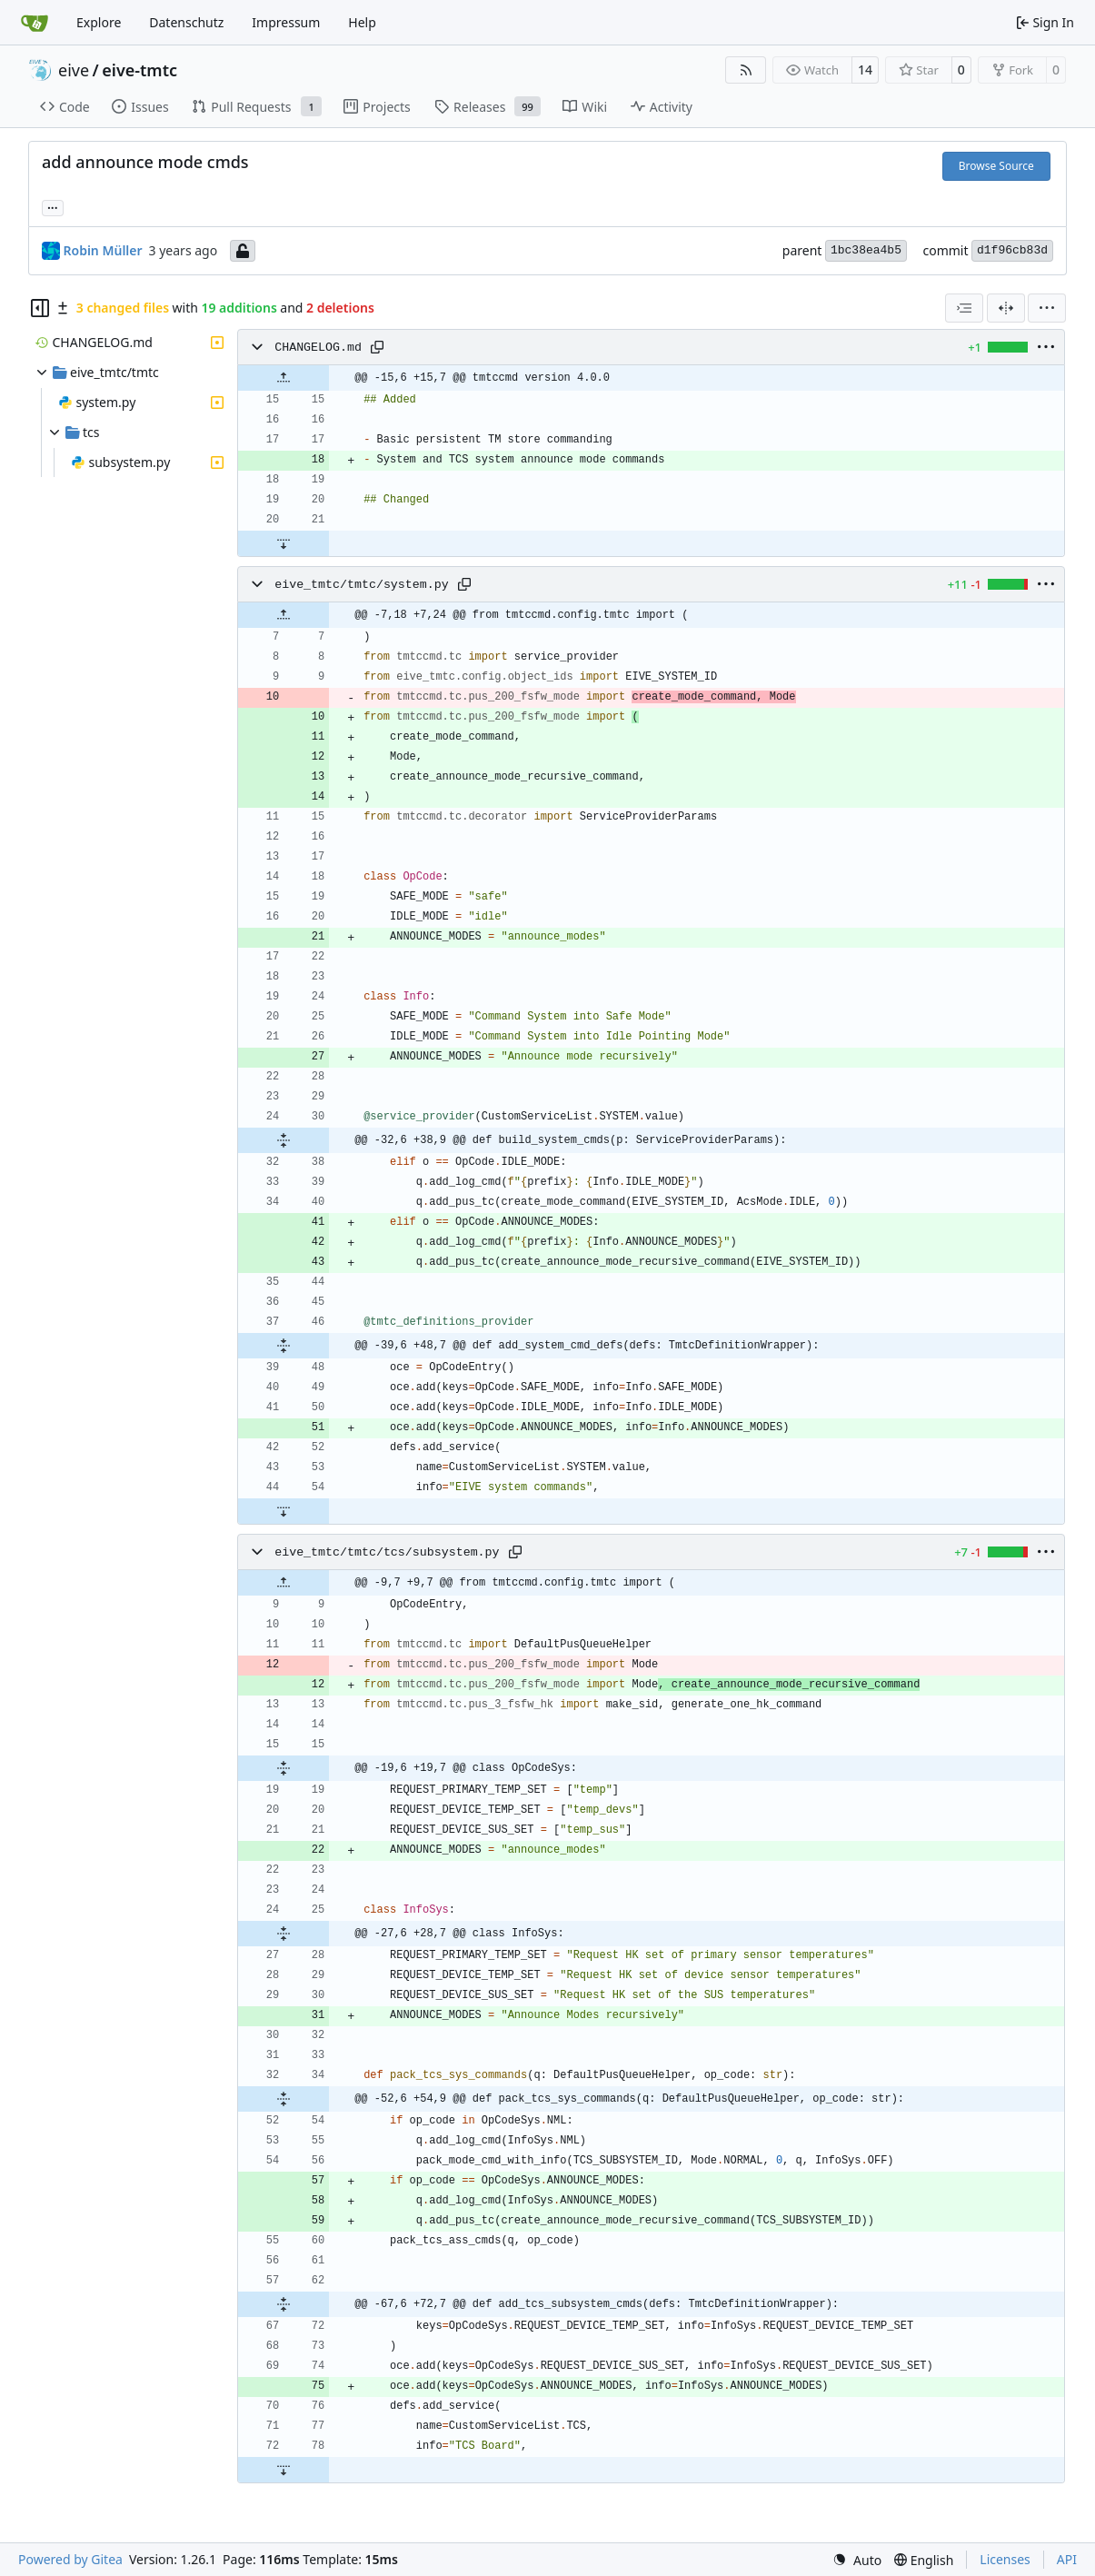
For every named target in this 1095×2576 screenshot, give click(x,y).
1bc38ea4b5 (866, 250)
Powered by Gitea (70, 2559)
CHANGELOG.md (318, 347)
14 (865, 69)
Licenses (1005, 2559)
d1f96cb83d (1012, 250)
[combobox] (964, 308)
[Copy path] (377, 347)
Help (362, 22)
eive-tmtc (139, 70)
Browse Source (996, 166)
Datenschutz (186, 22)
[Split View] (1006, 308)
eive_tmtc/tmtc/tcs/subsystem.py (386, 1552)
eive (73, 70)
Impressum (286, 22)
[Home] (34, 22)
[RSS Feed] (746, 70)
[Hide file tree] (40, 308)
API (1067, 2559)
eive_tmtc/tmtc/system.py (361, 585)
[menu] (1047, 308)
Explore (98, 22)
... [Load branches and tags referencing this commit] (52, 206)
